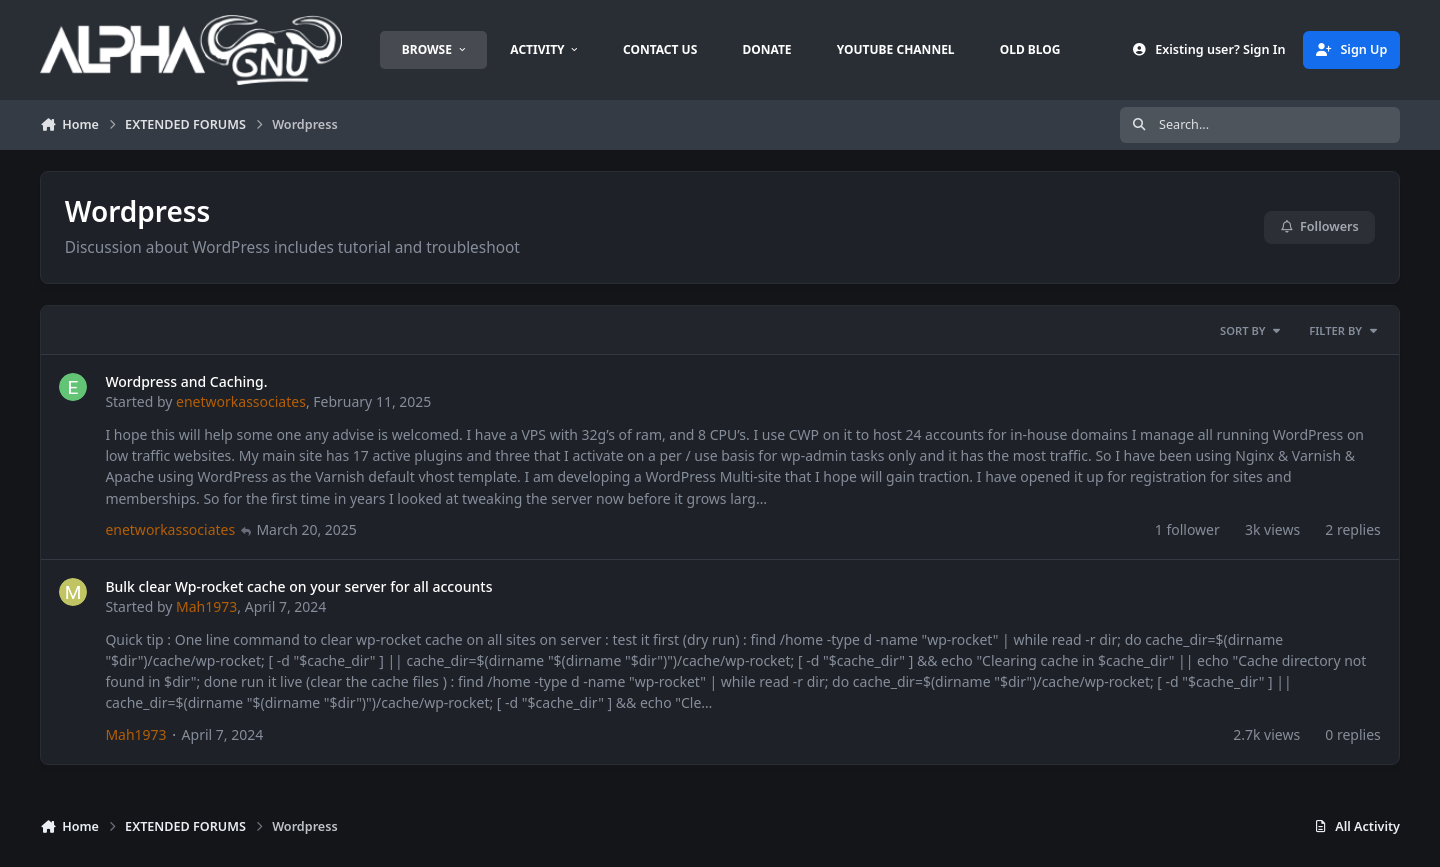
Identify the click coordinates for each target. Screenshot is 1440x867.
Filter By (1344, 330)
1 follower (1187, 530)
